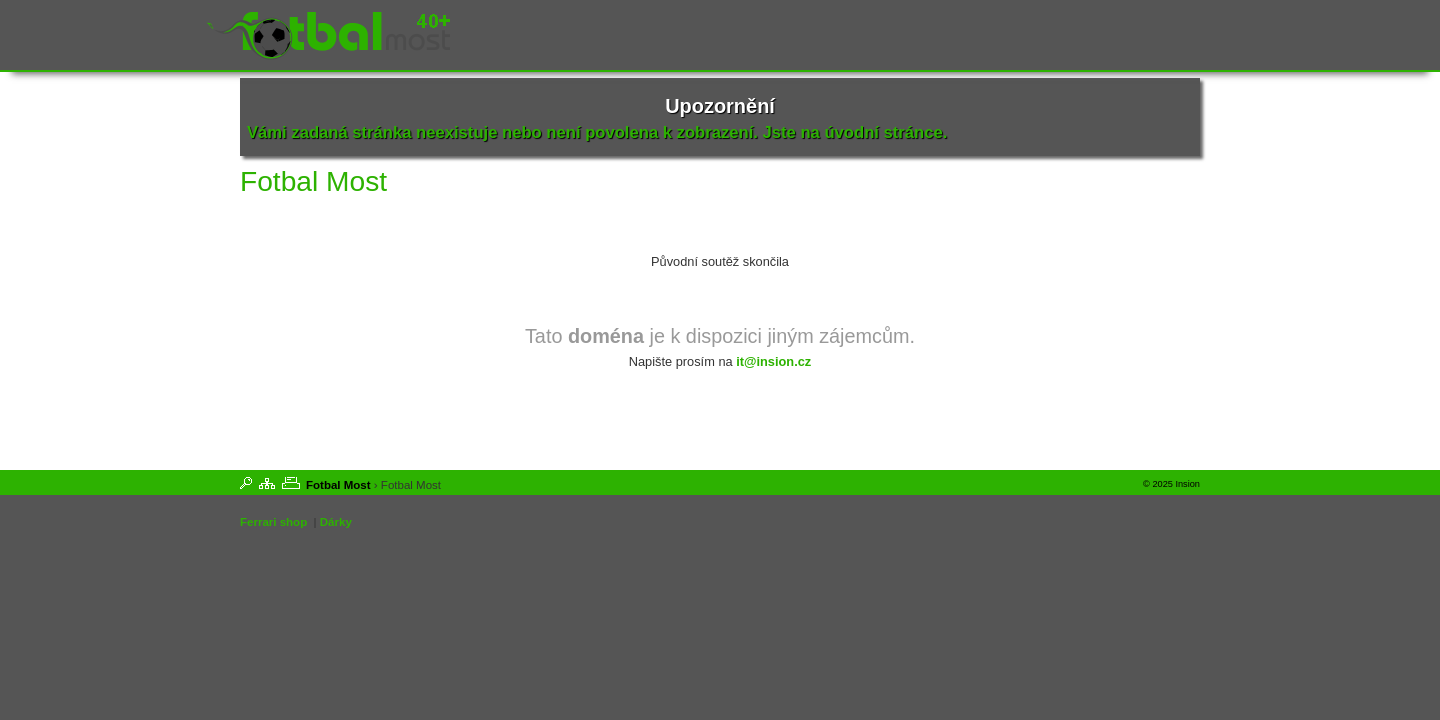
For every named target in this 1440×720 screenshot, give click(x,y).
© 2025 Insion (1171, 484)
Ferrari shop (273, 522)
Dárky (336, 522)
